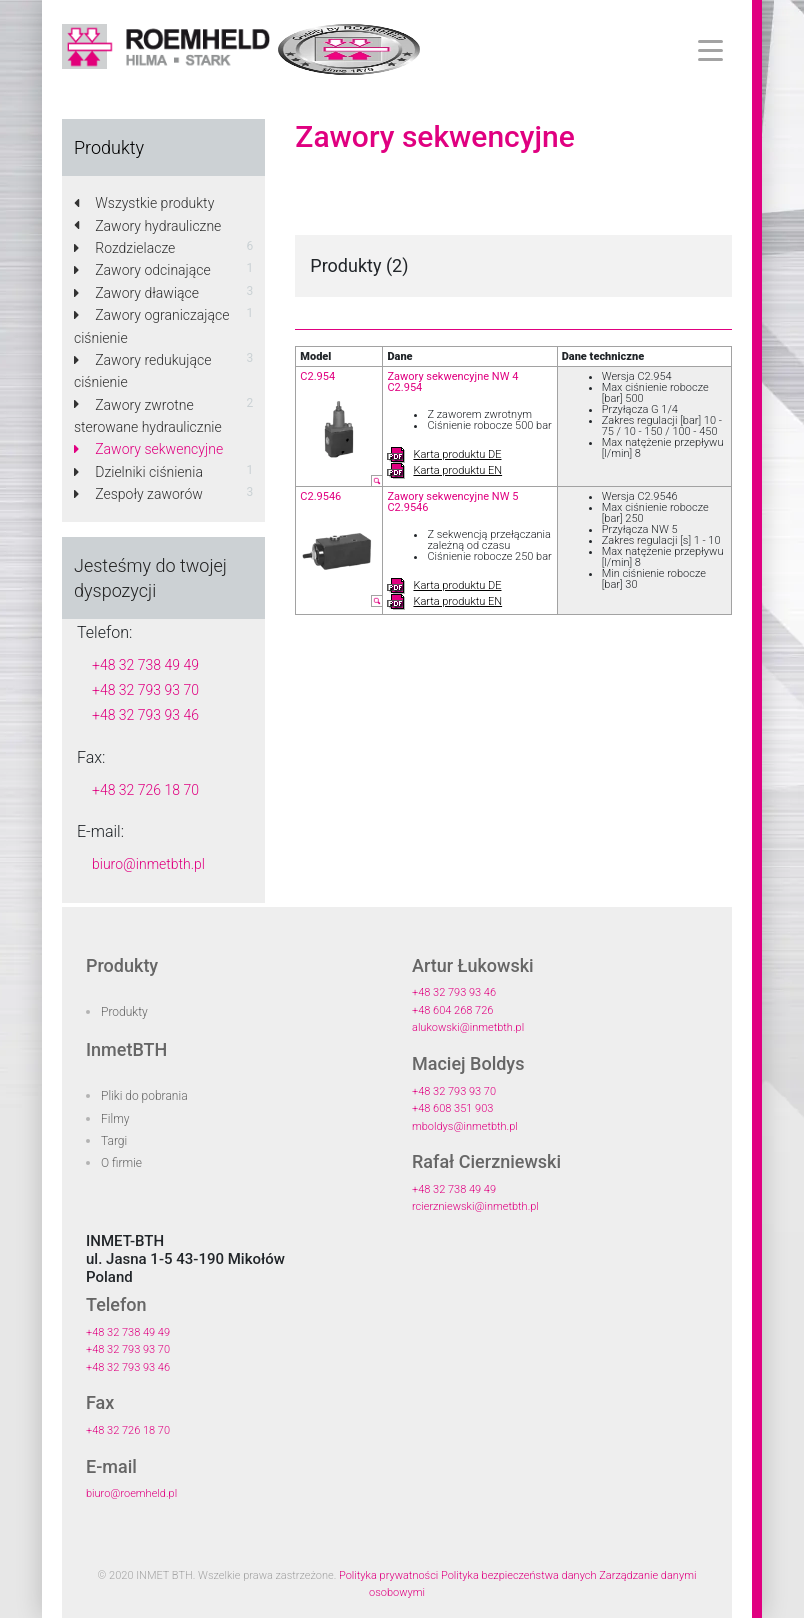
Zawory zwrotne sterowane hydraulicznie (148, 416)
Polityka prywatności (388, 1575)
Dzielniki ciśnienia (138, 472)
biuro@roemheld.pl (131, 1493)
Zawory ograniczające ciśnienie (151, 326)
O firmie (121, 1163)
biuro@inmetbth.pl (148, 864)
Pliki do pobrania (144, 1096)
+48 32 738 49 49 (145, 665)
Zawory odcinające (142, 270)
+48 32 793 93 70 (145, 690)
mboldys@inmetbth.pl (465, 1126)
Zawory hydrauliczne (147, 226)
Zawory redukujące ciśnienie (142, 371)
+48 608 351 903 (452, 1108)
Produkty (124, 1012)
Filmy (115, 1119)
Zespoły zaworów (138, 494)
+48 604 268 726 (452, 1010)
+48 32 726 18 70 (145, 790)
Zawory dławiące (136, 293)
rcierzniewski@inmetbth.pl (475, 1206)
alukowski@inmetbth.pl (468, 1027)
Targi (114, 1141)
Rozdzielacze (124, 248)
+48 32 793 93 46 (145, 715)
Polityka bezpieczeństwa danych (519, 1575)
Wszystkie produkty (144, 203)
